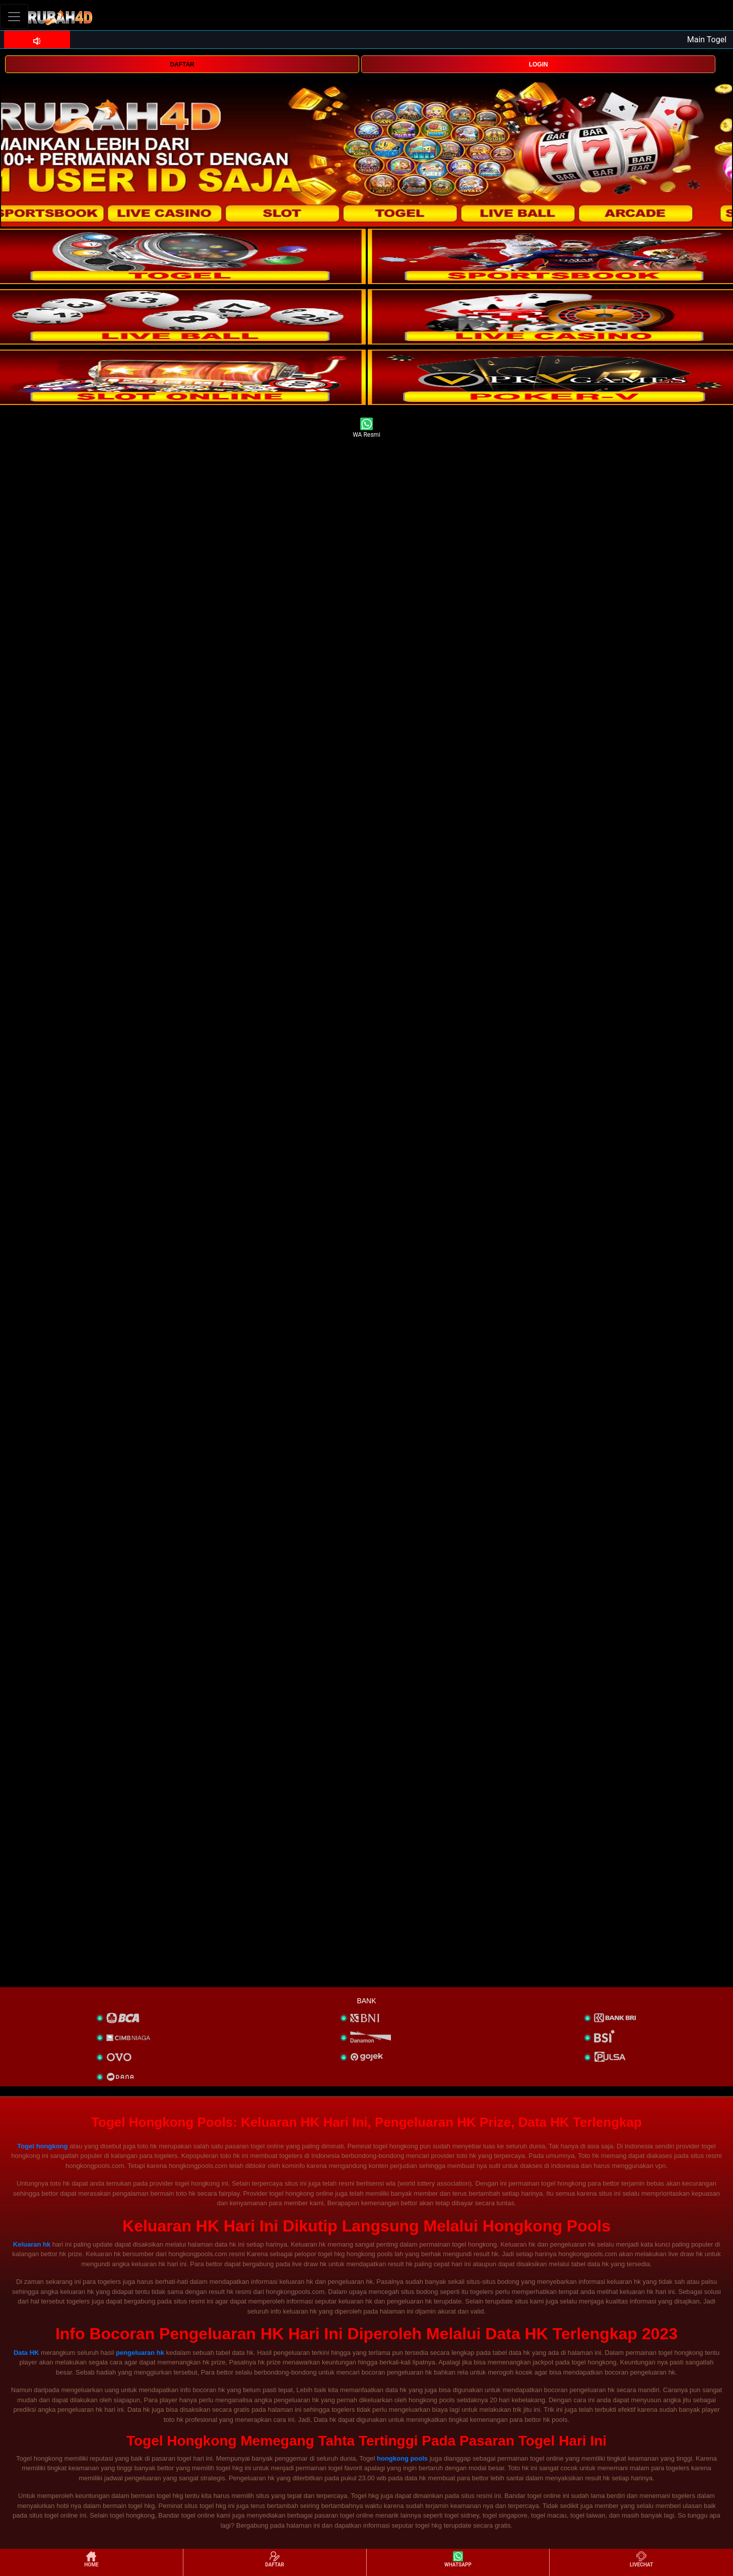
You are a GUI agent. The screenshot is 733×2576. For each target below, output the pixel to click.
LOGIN (538, 64)
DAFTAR (182, 64)
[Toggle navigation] (14, 16)
